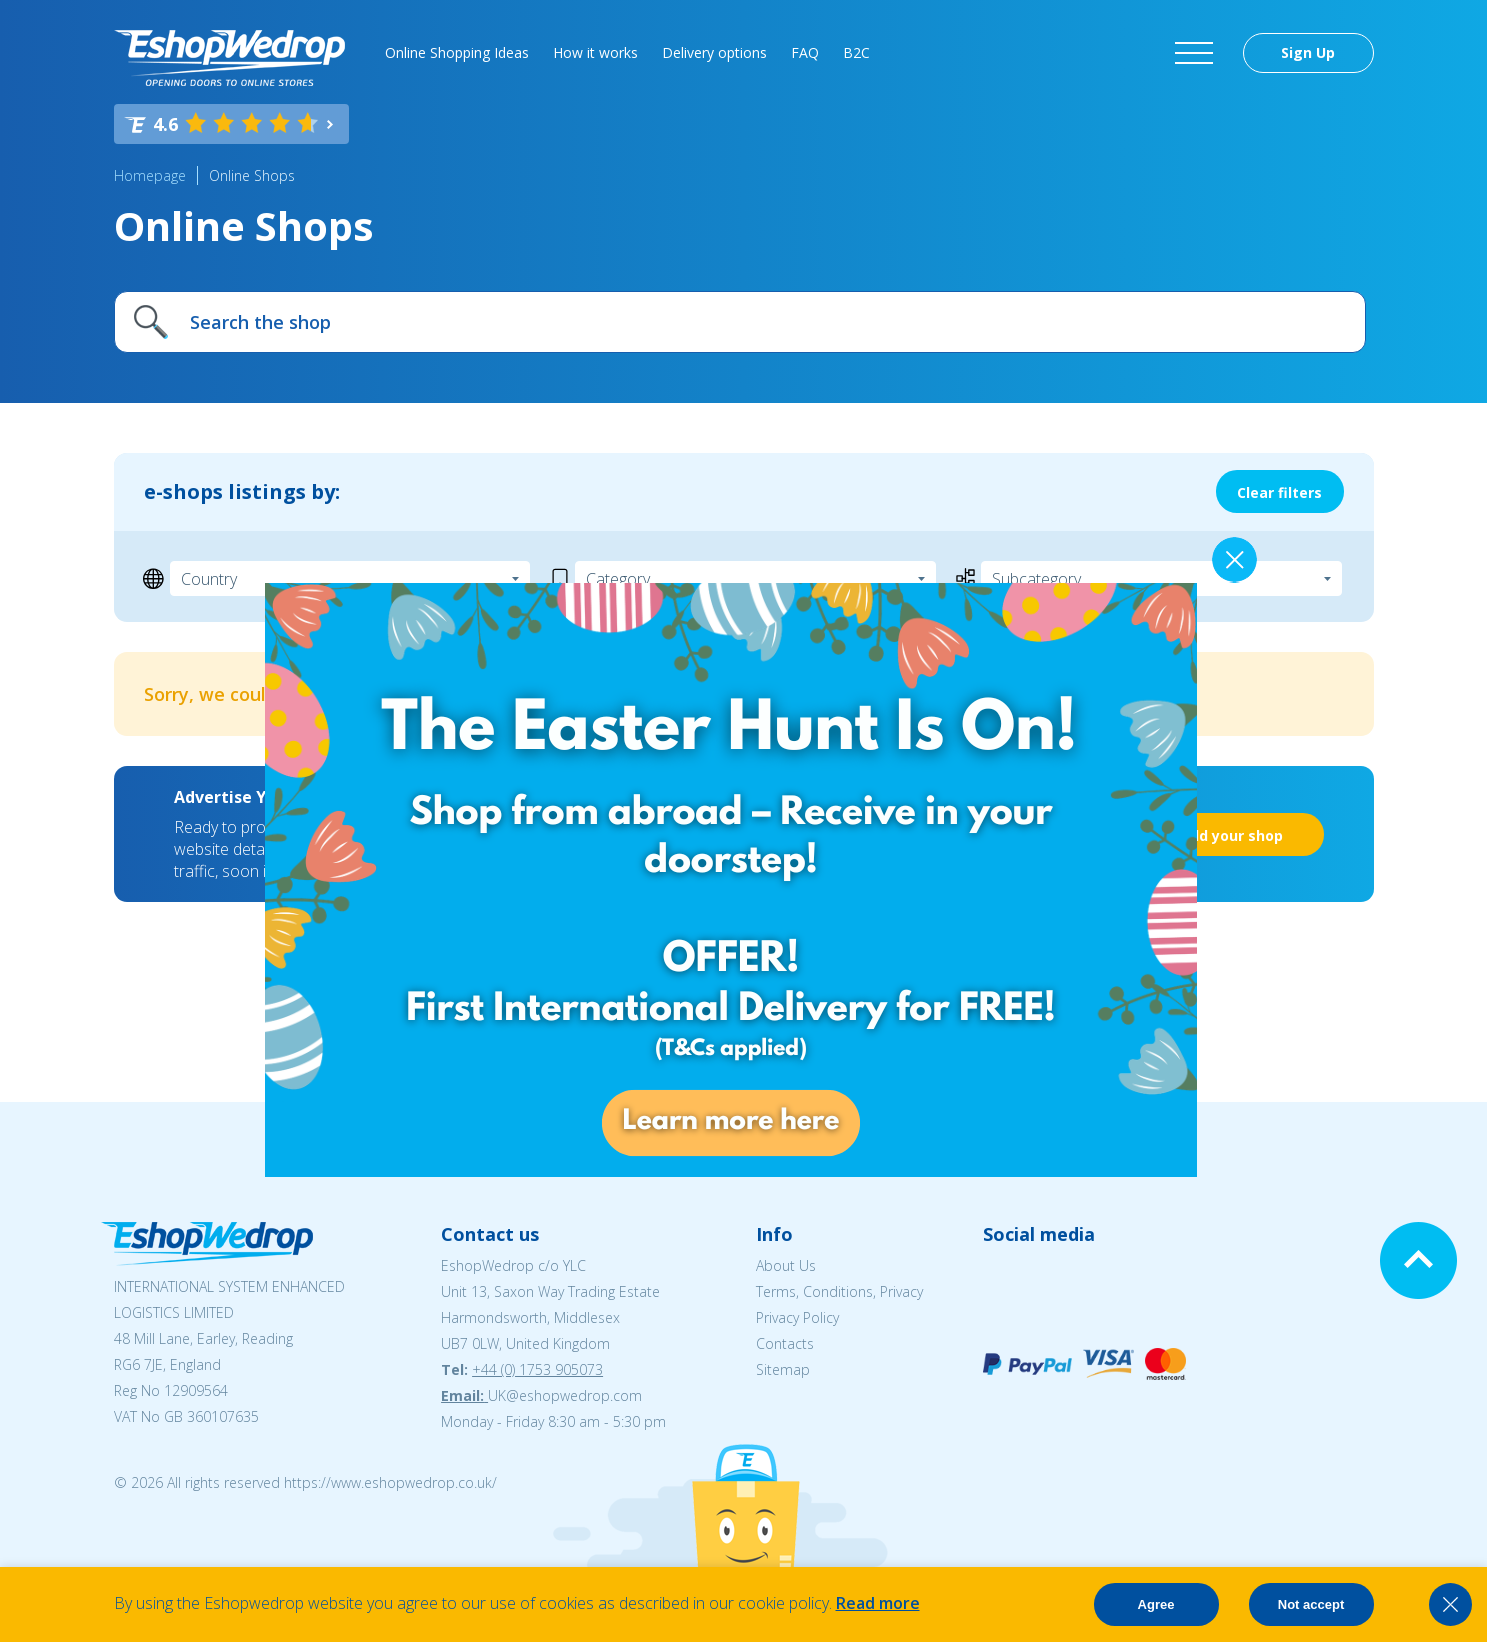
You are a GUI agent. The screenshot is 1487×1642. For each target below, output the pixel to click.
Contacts (785, 1343)
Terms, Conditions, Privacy (839, 1291)
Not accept (1311, 1604)
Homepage (150, 175)
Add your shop (1231, 835)
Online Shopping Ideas (457, 52)
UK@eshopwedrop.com (565, 1395)
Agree (1156, 1604)
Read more (878, 1603)
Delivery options (714, 52)
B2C (856, 52)
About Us (786, 1265)
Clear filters (1279, 492)
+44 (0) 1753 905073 (537, 1369)
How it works (595, 52)
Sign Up (1308, 52)
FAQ (805, 52)
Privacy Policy (797, 1317)
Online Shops (252, 175)
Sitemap (783, 1369)
